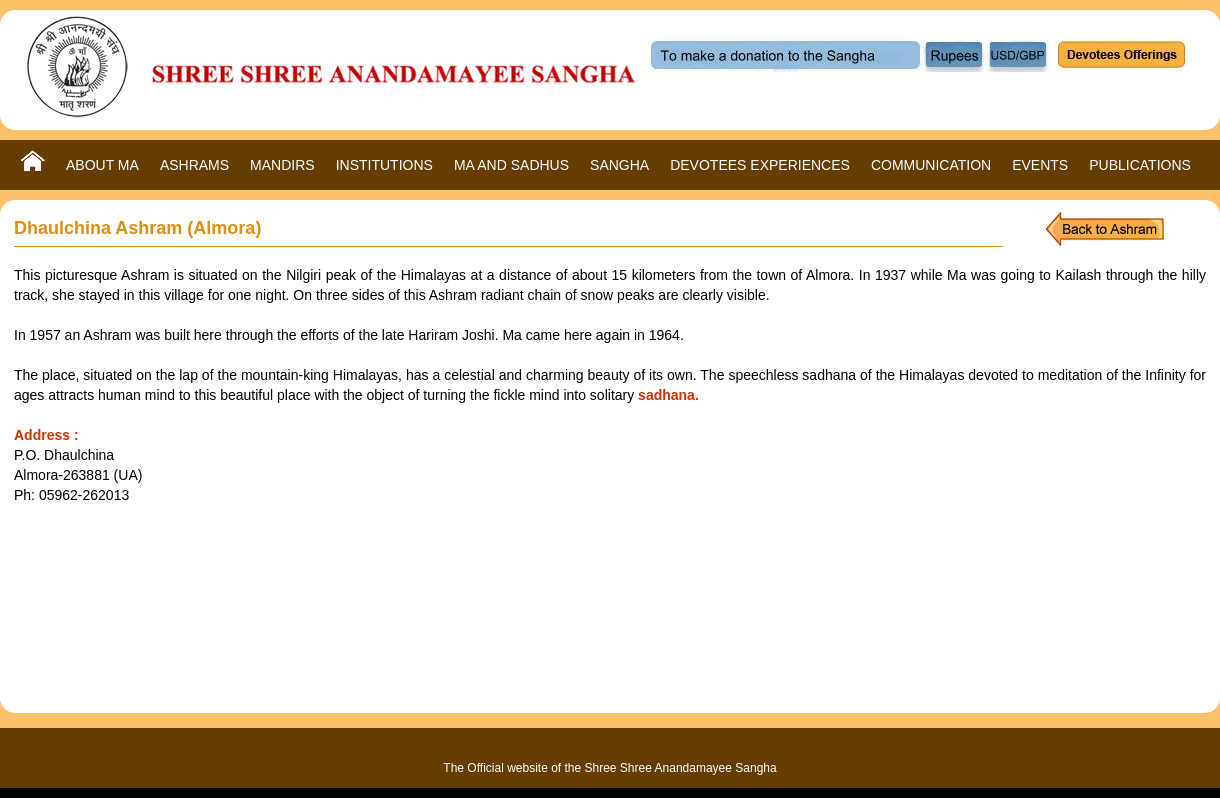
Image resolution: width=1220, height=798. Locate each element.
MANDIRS (282, 165)
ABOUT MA (102, 165)
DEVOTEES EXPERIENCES (760, 165)
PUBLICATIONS (1140, 165)
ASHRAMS (194, 165)
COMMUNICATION (931, 165)
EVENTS (1040, 165)
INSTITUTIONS (384, 165)
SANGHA (619, 165)
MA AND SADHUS (511, 165)
